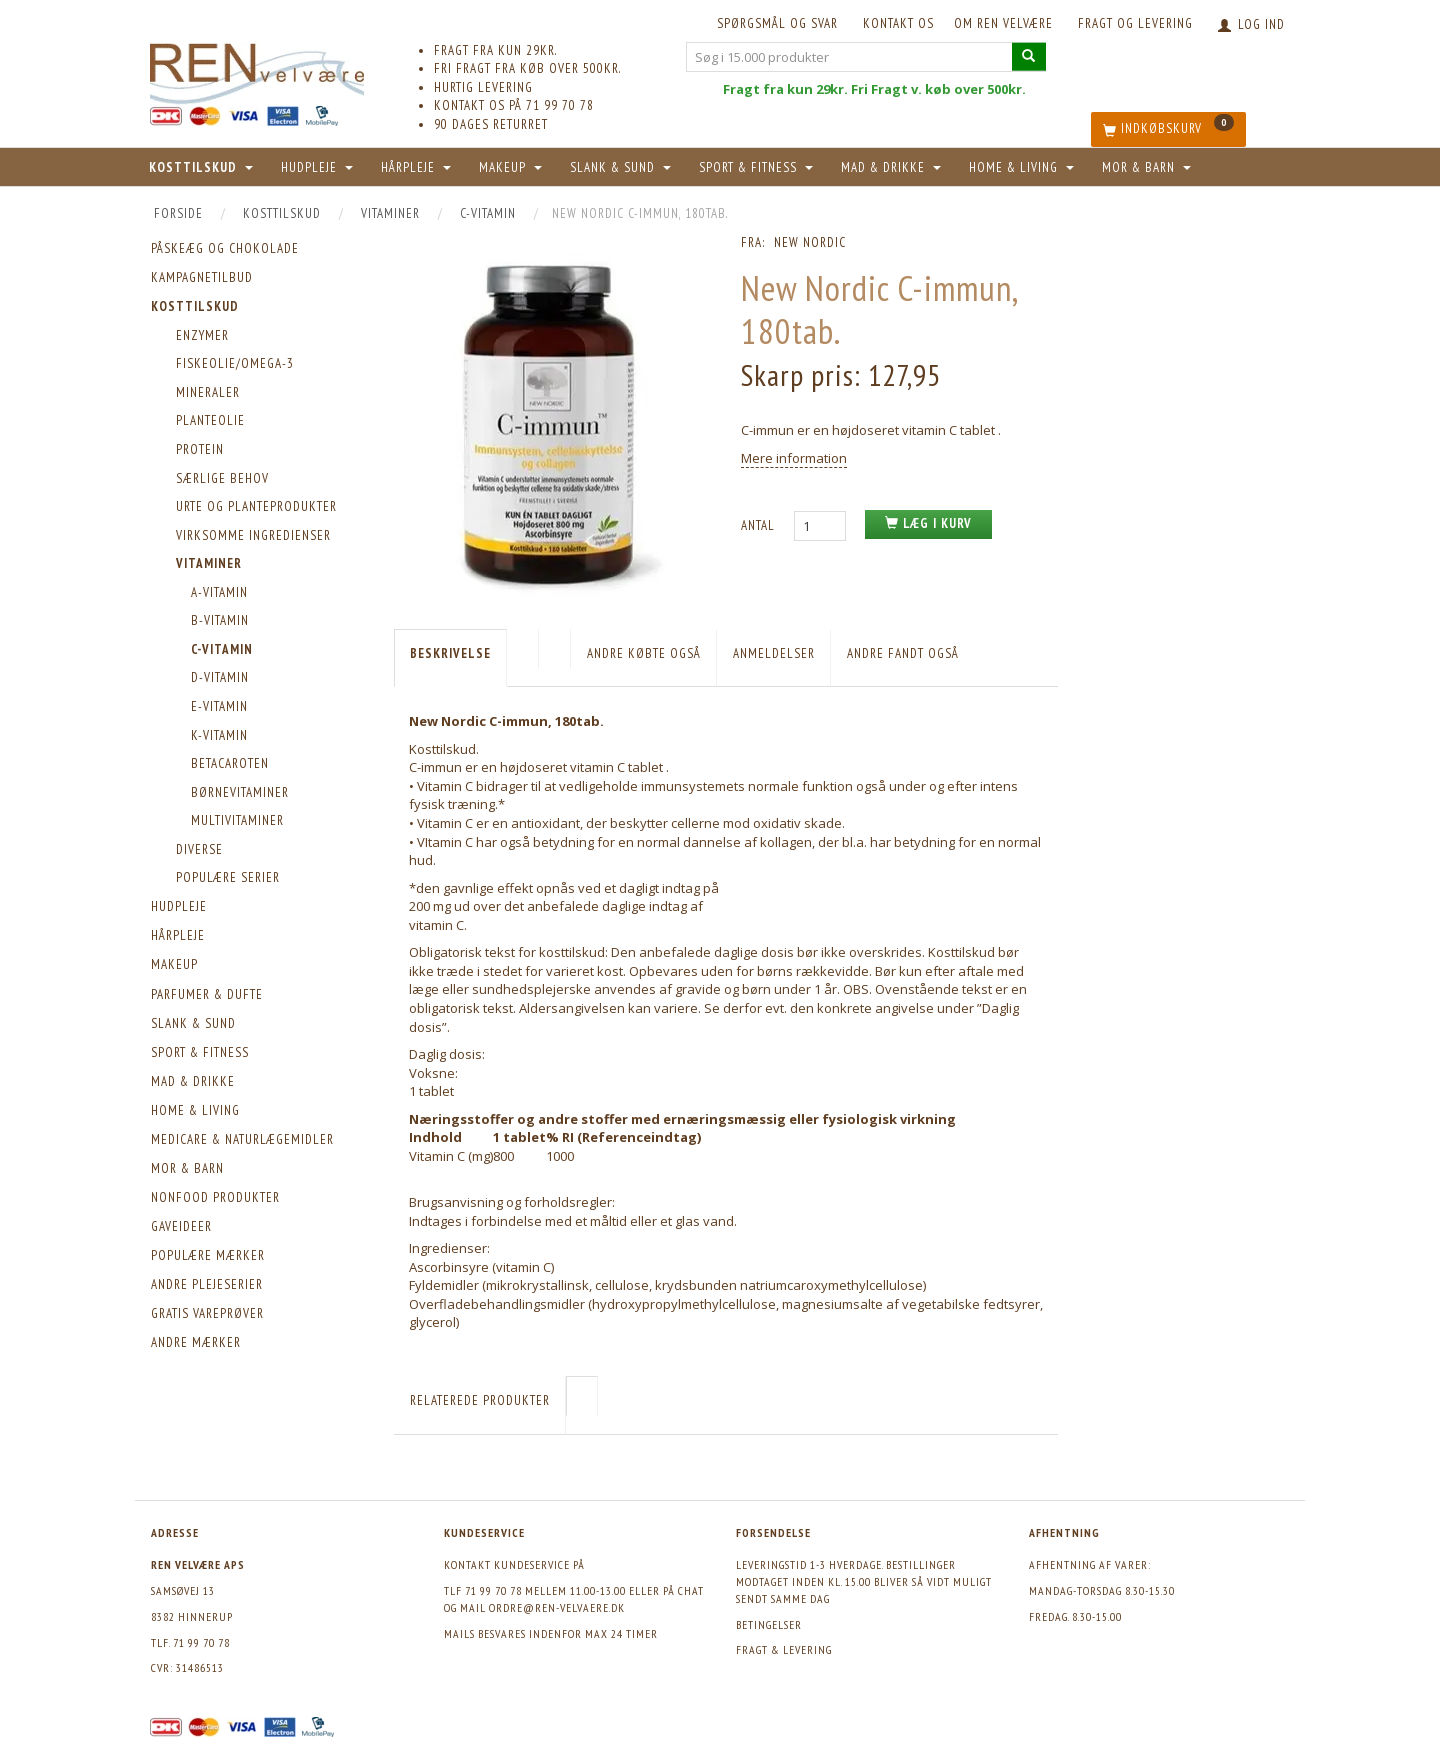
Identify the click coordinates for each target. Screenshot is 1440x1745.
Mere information (794, 458)
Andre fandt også (903, 653)
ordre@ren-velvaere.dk (557, 1607)
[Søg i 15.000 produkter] (1029, 56)
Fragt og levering (1135, 23)
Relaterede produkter (480, 1400)
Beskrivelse (450, 653)
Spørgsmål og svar (777, 23)
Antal (760, 525)
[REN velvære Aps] (257, 69)
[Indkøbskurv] (1168, 129)
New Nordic (810, 242)
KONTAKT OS (898, 23)
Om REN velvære (1003, 23)
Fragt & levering (784, 1649)
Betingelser (769, 1624)
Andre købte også (644, 653)
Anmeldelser (774, 653)
